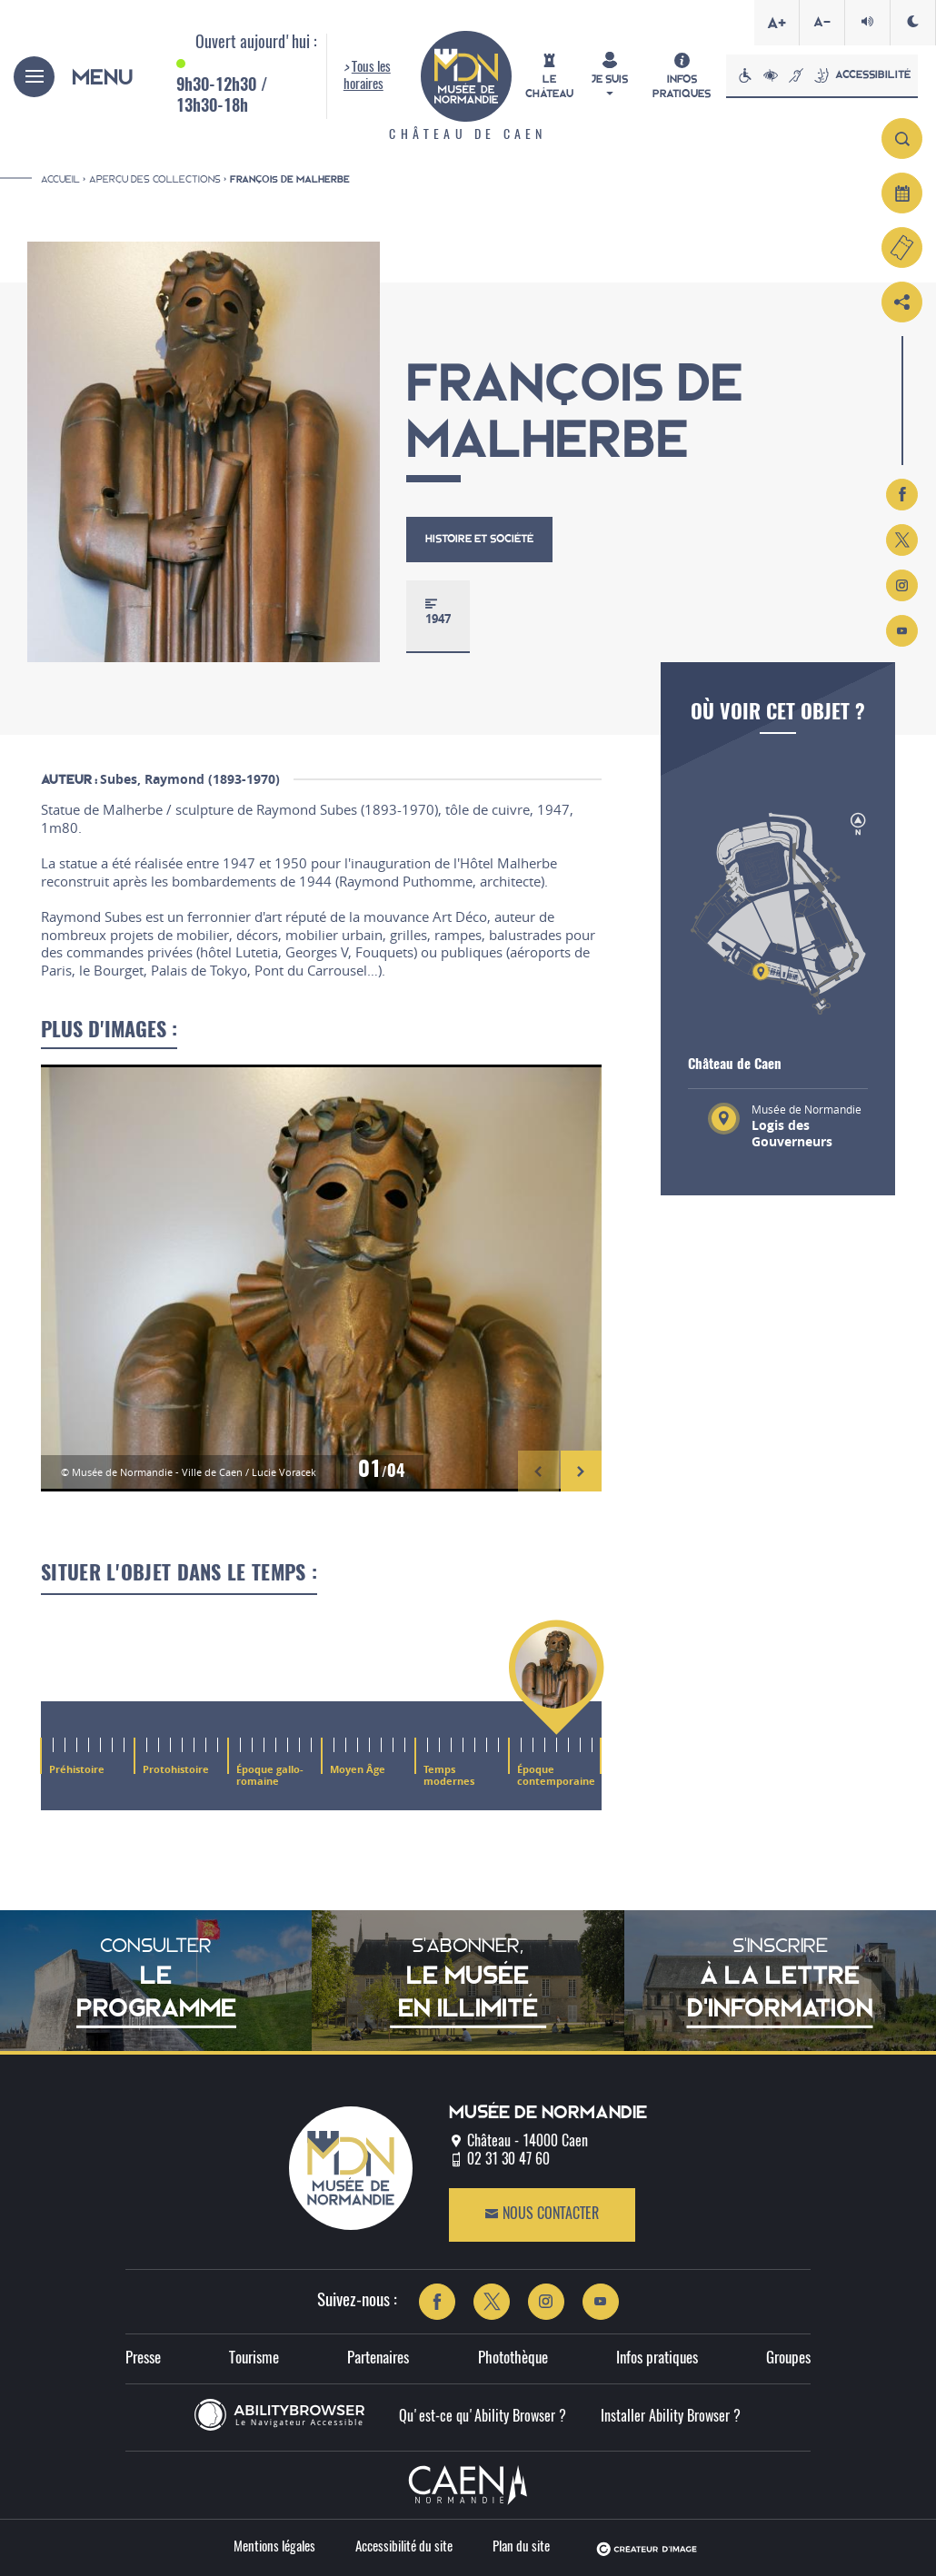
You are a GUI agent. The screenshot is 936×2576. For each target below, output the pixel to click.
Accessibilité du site (404, 2547)
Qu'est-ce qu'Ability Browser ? (482, 2417)
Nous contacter (541, 2214)
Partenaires (378, 2358)
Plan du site (521, 2547)
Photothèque (513, 2358)
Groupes (788, 2358)
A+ (776, 23)
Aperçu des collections (155, 179)
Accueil (60, 179)
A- (822, 22)
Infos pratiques (657, 2358)
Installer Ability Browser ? (671, 2417)
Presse (143, 2358)
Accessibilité (822, 75)
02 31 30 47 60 (508, 2160)
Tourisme (254, 2358)
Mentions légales (274, 2547)
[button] (538, 1471)
